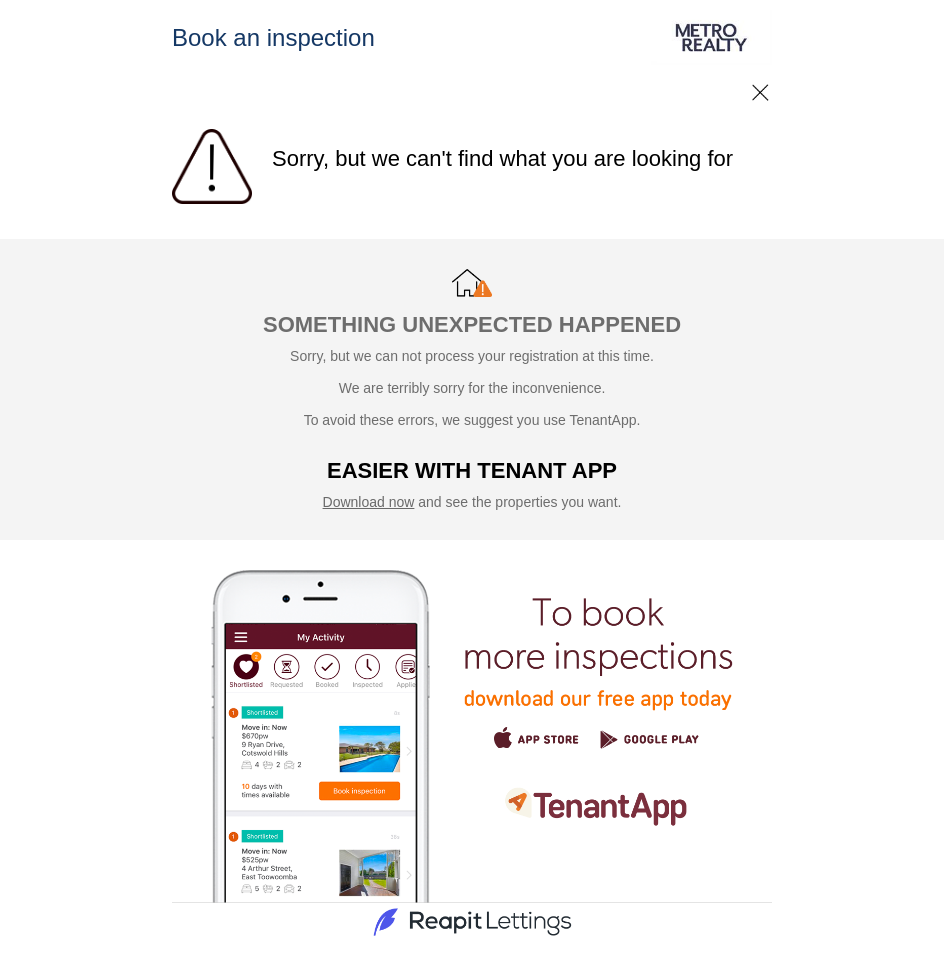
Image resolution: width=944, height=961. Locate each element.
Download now (369, 502)
